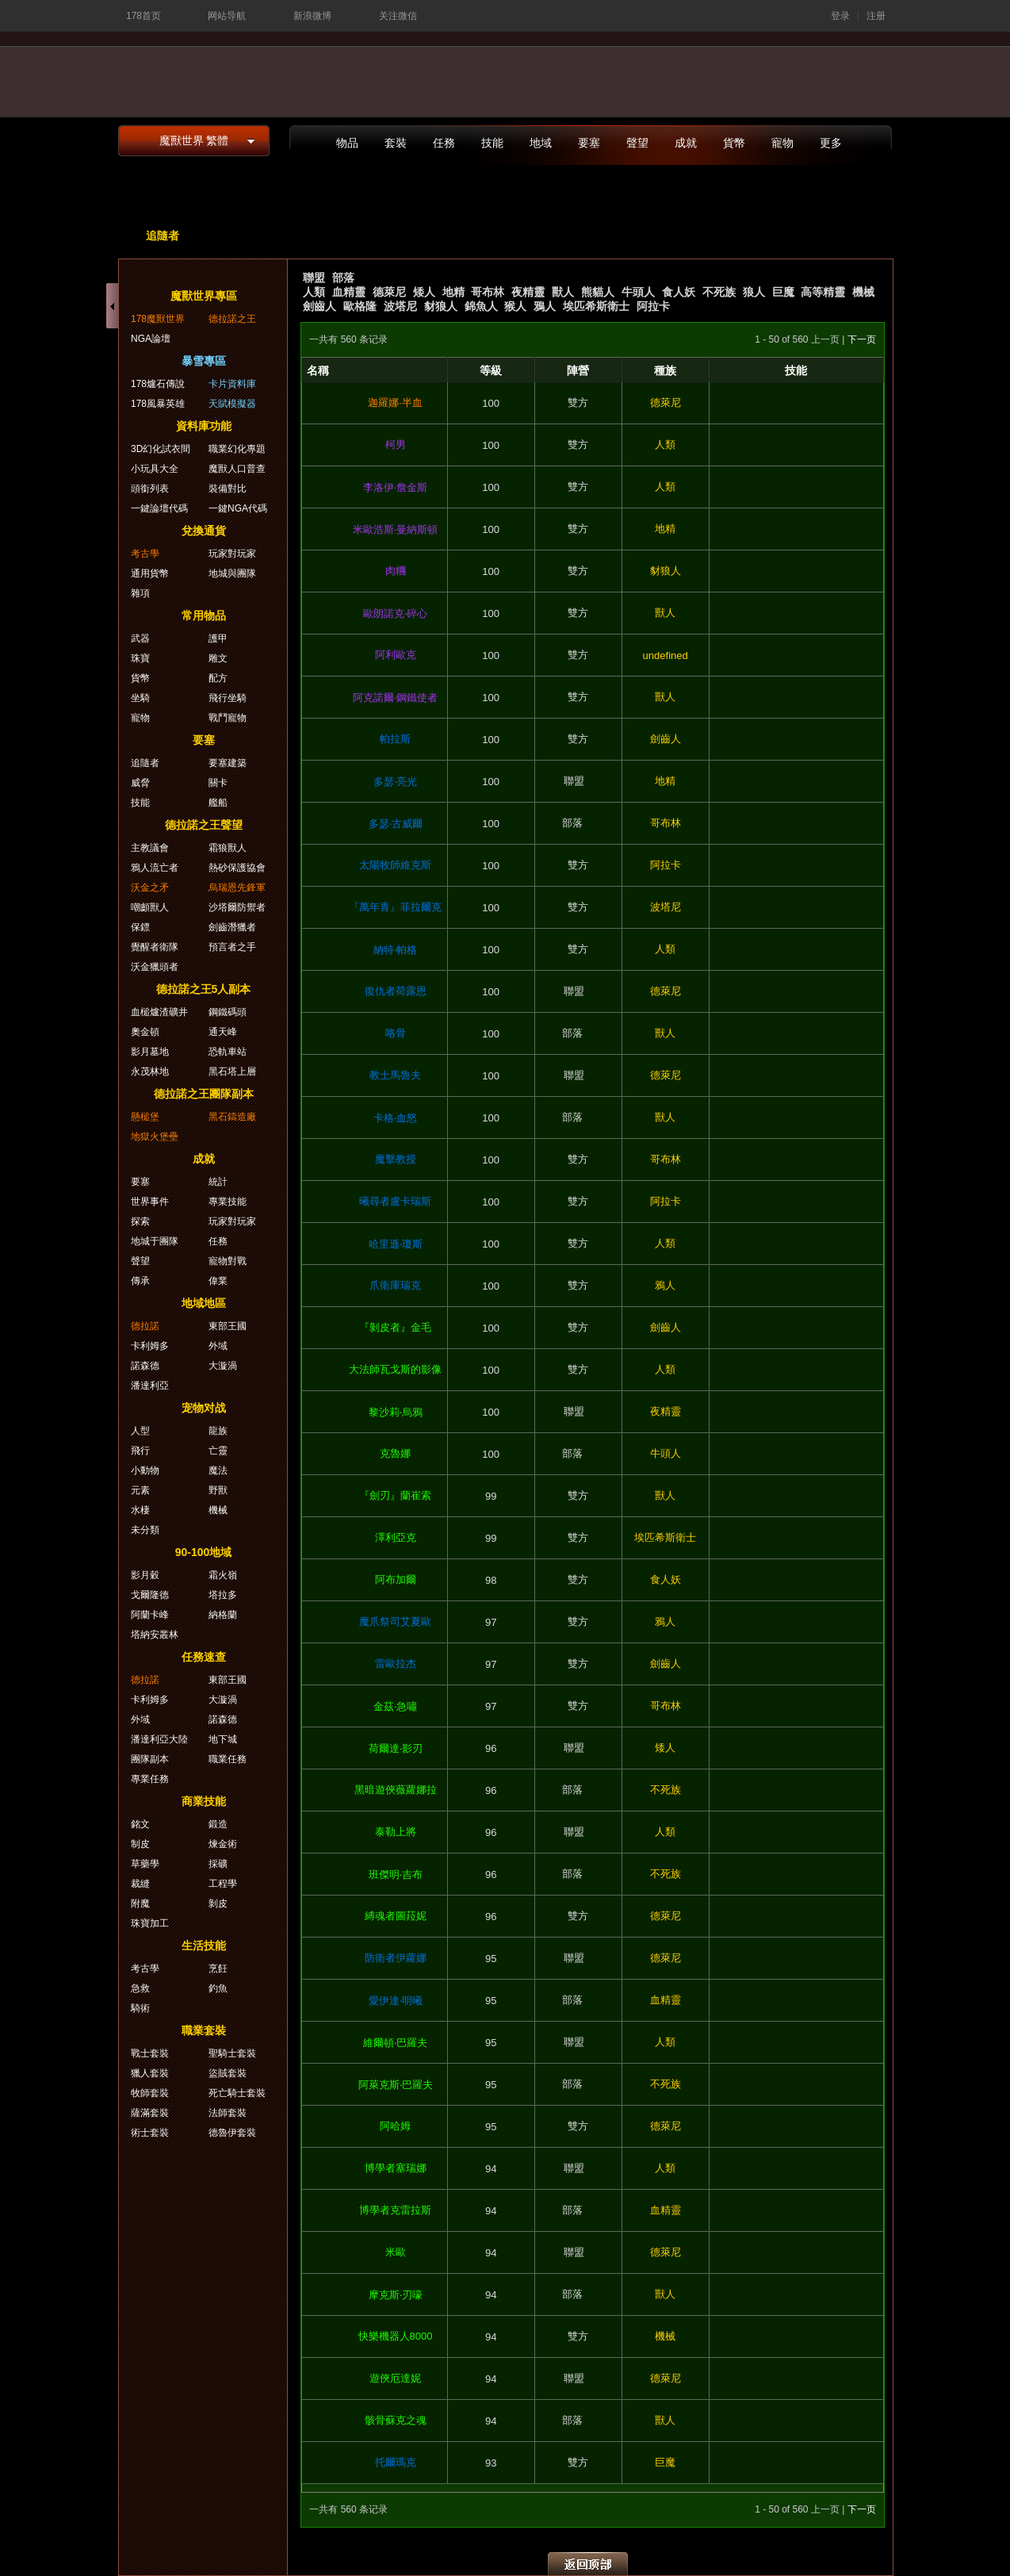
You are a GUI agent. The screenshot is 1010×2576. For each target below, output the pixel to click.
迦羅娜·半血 (395, 402)
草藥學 (145, 1863)
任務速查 (204, 1656)
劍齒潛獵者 (232, 927)
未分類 (145, 1529)
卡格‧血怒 (395, 1118)
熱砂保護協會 (237, 867)
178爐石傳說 (158, 383)
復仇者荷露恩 (396, 991)
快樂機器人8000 (395, 2336)
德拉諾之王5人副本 (203, 989)
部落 (343, 277)
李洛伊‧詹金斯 (395, 487)
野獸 (218, 1490)
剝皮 (218, 1903)
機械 (863, 292)
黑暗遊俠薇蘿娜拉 (395, 1790)
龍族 (218, 1430)
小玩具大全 (154, 468)
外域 (218, 1345)
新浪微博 (312, 15)
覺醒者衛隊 (154, 947)
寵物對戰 (228, 1261)
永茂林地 (150, 1071)
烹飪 (218, 1968)
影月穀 (145, 1575)
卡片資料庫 (232, 383)
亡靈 (218, 1450)
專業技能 (228, 1201)
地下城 (223, 1739)
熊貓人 (597, 292)
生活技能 (204, 1945)
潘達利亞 (150, 1385)
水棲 (140, 1510)
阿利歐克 (395, 655)
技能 (492, 142)
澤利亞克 (395, 1537)
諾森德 (145, 1365)
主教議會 (150, 847)
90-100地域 (203, 1552)
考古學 (145, 553)
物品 (347, 142)
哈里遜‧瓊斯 (396, 1244)
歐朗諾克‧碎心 (395, 613)
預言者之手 (232, 947)
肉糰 (395, 571)
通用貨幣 (150, 573)
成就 (686, 142)
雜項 (140, 593)
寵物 (782, 142)
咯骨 (395, 1033)
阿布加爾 (395, 1579)
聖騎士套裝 (232, 2053)
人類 (314, 292)
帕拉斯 (395, 739)
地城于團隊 (154, 1241)
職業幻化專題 (237, 448)
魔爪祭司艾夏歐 (395, 1621)
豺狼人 (440, 306)
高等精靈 (823, 292)
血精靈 (348, 292)
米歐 (395, 2252)
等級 (491, 370)
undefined (665, 655)
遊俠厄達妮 (395, 2378)
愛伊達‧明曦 (396, 2001)
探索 (140, 1221)
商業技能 (204, 1801)
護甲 (218, 638)
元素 (140, 1490)
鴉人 (545, 306)
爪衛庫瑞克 (395, 1285)
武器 (140, 638)
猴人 (515, 306)
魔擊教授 (395, 1159)
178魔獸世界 (158, 318)
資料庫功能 (203, 426)
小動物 (145, 1470)
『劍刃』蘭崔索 (395, 1495)
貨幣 (734, 142)
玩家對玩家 (232, 553)
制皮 (140, 1844)
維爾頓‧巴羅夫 (395, 2043)
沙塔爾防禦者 (237, 907)
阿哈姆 (395, 2126)
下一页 (861, 339)
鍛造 (218, 1824)
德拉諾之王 (232, 318)
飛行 (140, 1450)
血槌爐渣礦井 (159, 1012)
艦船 (218, 802)
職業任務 (228, 1759)
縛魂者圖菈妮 (396, 1916)
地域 (541, 142)
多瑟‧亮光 (395, 782)
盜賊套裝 (228, 2073)
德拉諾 (145, 1326)
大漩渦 (223, 1365)
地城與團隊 (232, 573)
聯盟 (314, 277)
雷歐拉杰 (395, 1663)
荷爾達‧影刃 (396, 1748)
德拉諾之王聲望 (204, 824)
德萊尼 (389, 292)
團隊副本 (150, 1759)
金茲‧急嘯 (395, 1706)
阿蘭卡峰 (150, 1614)
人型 (140, 1430)
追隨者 (162, 235)
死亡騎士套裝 (237, 2093)
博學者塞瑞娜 (396, 2168)
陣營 (578, 370)
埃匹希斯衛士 (596, 306)
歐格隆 (360, 306)
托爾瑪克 (395, 2462)
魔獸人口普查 (237, 468)
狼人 (754, 292)
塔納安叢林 (154, 1634)
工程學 (223, 1883)
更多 (831, 142)
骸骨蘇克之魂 (396, 2420)
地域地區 (204, 1303)
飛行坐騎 (228, 697)
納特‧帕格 (395, 950)
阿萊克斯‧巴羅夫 (395, 2085)
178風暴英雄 (158, 403)
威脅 (140, 782)
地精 (453, 292)
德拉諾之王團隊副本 (204, 1093)
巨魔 (783, 292)
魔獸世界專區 (203, 295)
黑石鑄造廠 (232, 1116)
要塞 (589, 142)
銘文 (140, 1824)
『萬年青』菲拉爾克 (395, 907)
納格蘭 (223, 1614)
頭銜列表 (150, 488)
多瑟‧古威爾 (396, 824)
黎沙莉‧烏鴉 (396, 1412)
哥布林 (487, 292)
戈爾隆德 (150, 1594)
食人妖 (678, 292)
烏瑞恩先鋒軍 (237, 887)
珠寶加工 (150, 1923)
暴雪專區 (204, 361)
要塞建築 (228, 763)
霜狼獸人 (228, 847)
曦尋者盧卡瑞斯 (395, 1201)
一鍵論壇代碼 (159, 508)
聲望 (637, 142)
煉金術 (223, 1844)
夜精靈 (528, 292)
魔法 (218, 1470)
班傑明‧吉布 (396, 1874)
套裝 (395, 142)
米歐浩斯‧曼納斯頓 (395, 529)
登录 (840, 16)
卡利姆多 (150, 1345)
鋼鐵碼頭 (228, 1012)
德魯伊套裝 (232, 2132)
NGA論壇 (150, 338)
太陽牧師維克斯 (395, 865)
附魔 (140, 1903)
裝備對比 (228, 488)
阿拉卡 (653, 306)
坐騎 (140, 697)
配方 (218, 678)
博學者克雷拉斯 (395, 2210)
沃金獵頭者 (154, 966)
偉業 (218, 1280)
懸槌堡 (145, 1116)
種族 (665, 370)
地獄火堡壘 (154, 1136)
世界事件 (150, 1201)
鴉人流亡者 (154, 867)
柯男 (395, 444)
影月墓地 (150, 1051)
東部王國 (228, 1326)
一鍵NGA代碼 (238, 508)
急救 (140, 1988)
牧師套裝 (150, 2093)
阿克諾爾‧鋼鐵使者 (395, 697)
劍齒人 (319, 306)
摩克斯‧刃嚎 (396, 2295)
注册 (876, 16)
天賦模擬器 (232, 403)
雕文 (218, 658)
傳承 (140, 1280)
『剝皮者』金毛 (395, 1327)
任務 (444, 142)
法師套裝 (228, 2112)
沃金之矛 (150, 887)
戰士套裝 (150, 2053)
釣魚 (218, 1988)
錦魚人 (481, 306)
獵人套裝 (150, 2073)
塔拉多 (223, 1594)
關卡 (218, 782)
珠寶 (140, 658)
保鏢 (140, 927)
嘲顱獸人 (150, 907)
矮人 (424, 292)
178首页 (143, 15)
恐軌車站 (228, 1051)
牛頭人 (638, 292)
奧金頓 (145, 1031)
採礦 (218, 1863)
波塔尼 (400, 306)
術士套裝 (150, 2132)
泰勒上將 (395, 1832)
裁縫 (140, 1883)
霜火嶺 (223, 1575)
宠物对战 (204, 1407)
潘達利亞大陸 (159, 1739)
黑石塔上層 (232, 1071)
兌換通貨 (204, 530)
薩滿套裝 (150, 2112)
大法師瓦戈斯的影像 (395, 1369)
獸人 (563, 292)
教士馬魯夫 (395, 1075)
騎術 (140, 2008)
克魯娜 (395, 1453)
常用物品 (204, 615)
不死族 (719, 292)
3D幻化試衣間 (160, 448)
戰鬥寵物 (228, 717)
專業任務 (150, 1778)
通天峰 (223, 1031)
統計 (218, 1181)
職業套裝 (204, 2030)
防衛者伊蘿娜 (396, 1958)
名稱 (318, 370)
